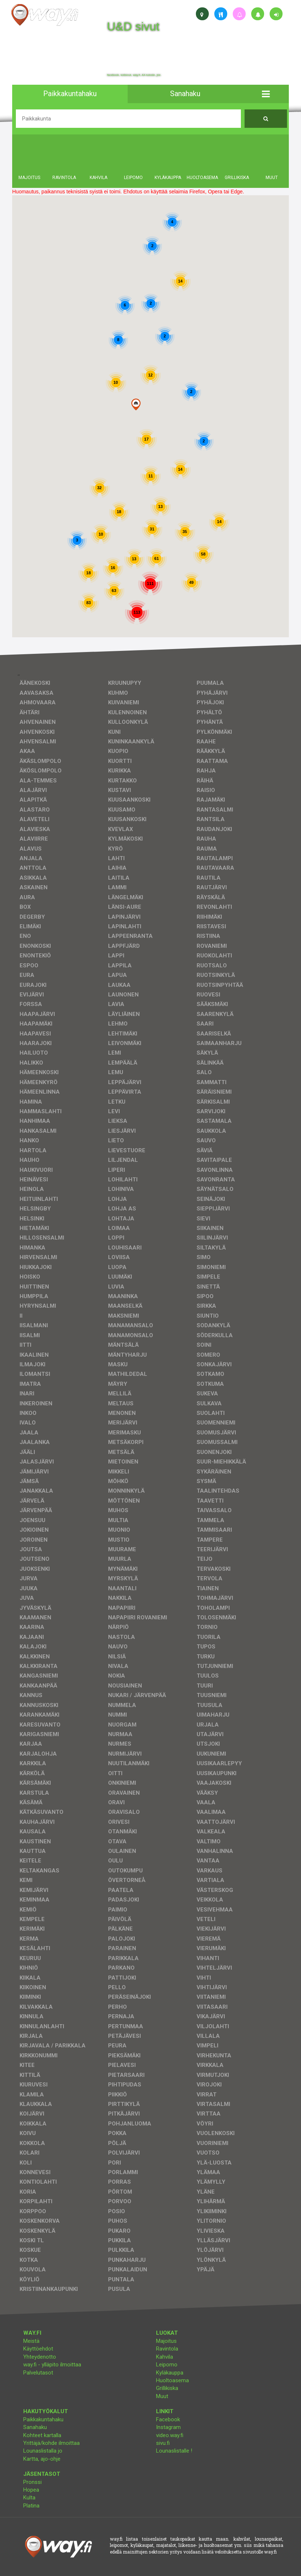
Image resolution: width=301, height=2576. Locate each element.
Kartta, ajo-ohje (41, 2459)
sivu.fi (163, 2443)
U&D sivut (133, 26)
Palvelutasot (38, 2372)
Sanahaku (35, 2427)
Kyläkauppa (169, 2372)
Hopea (31, 2489)
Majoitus (166, 2341)
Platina (31, 2505)
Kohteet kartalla (42, 2435)
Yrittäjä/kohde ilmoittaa (51, 2443)
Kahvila (164, 2357)
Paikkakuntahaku (43, 2419)
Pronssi (32, 2482)
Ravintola (167, 2348)
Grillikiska (167, 2388)
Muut (162, 2396)
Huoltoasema (172, 2380)
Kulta (29, 2497)
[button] (265, 94)
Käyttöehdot (38, 2348)
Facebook (168, 2419)
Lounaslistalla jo (42, 2450)
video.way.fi (169, 2435)
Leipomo (166, 2364)
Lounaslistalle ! (174, 2450)
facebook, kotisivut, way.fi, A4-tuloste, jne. (134, 75)
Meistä (31, 2341)
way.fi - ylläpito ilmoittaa (52, 2364)
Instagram (168, 2427)
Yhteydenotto (39, 2357)
